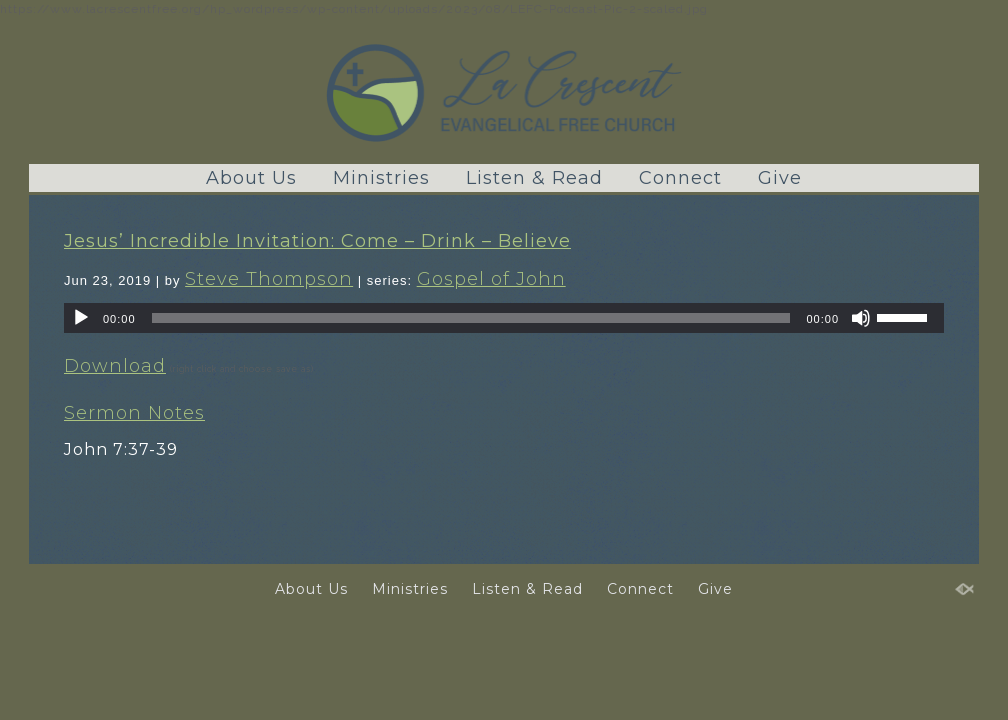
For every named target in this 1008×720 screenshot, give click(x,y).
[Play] (81, 318)
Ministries (381, 178)
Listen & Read (534, 178)
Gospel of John (491, 279)
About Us (251, 178)
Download (115, 366)
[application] (504, 318)
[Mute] (861, 318)
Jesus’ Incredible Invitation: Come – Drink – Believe (317, 241)
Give (780, 178)
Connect (680, 178)
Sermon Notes (134, 413)
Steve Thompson (269, 279)
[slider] (471, 318)
